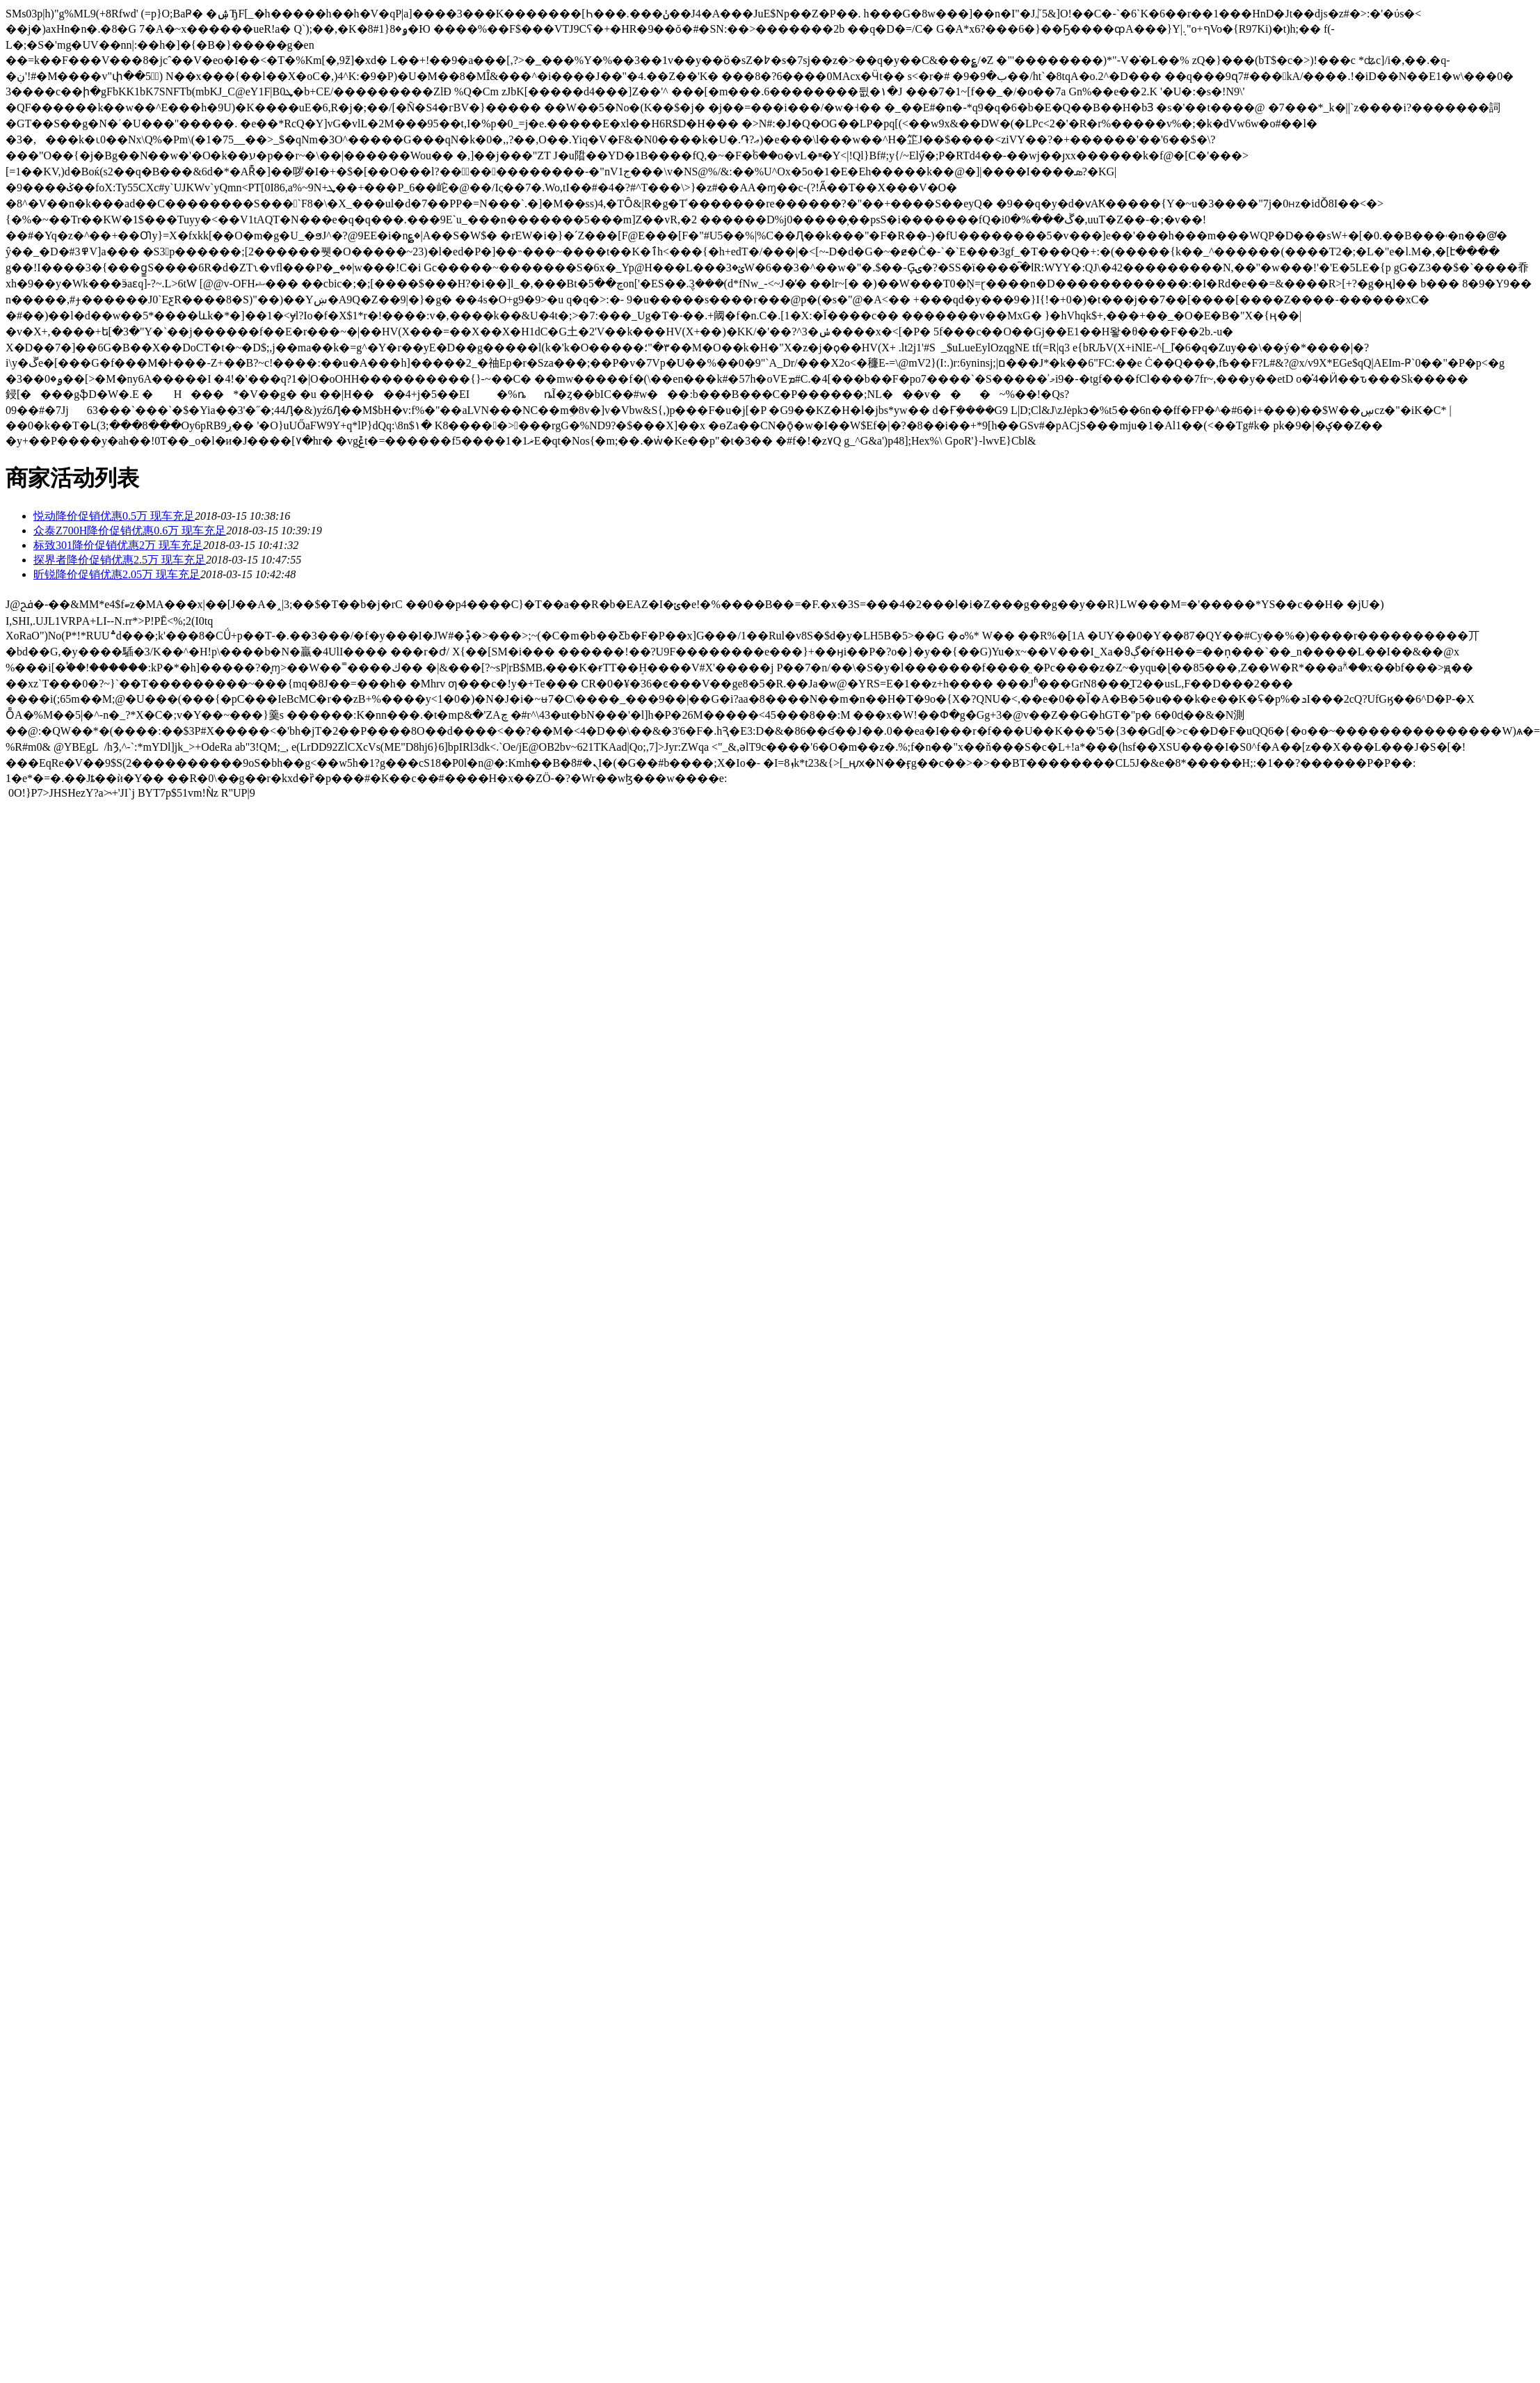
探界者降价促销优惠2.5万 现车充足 (119, 560)
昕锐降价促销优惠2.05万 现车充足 (116, 574)
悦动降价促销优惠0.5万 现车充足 (114, 516)
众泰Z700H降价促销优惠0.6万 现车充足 (129, 530)
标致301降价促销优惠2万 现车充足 (118, 545)
